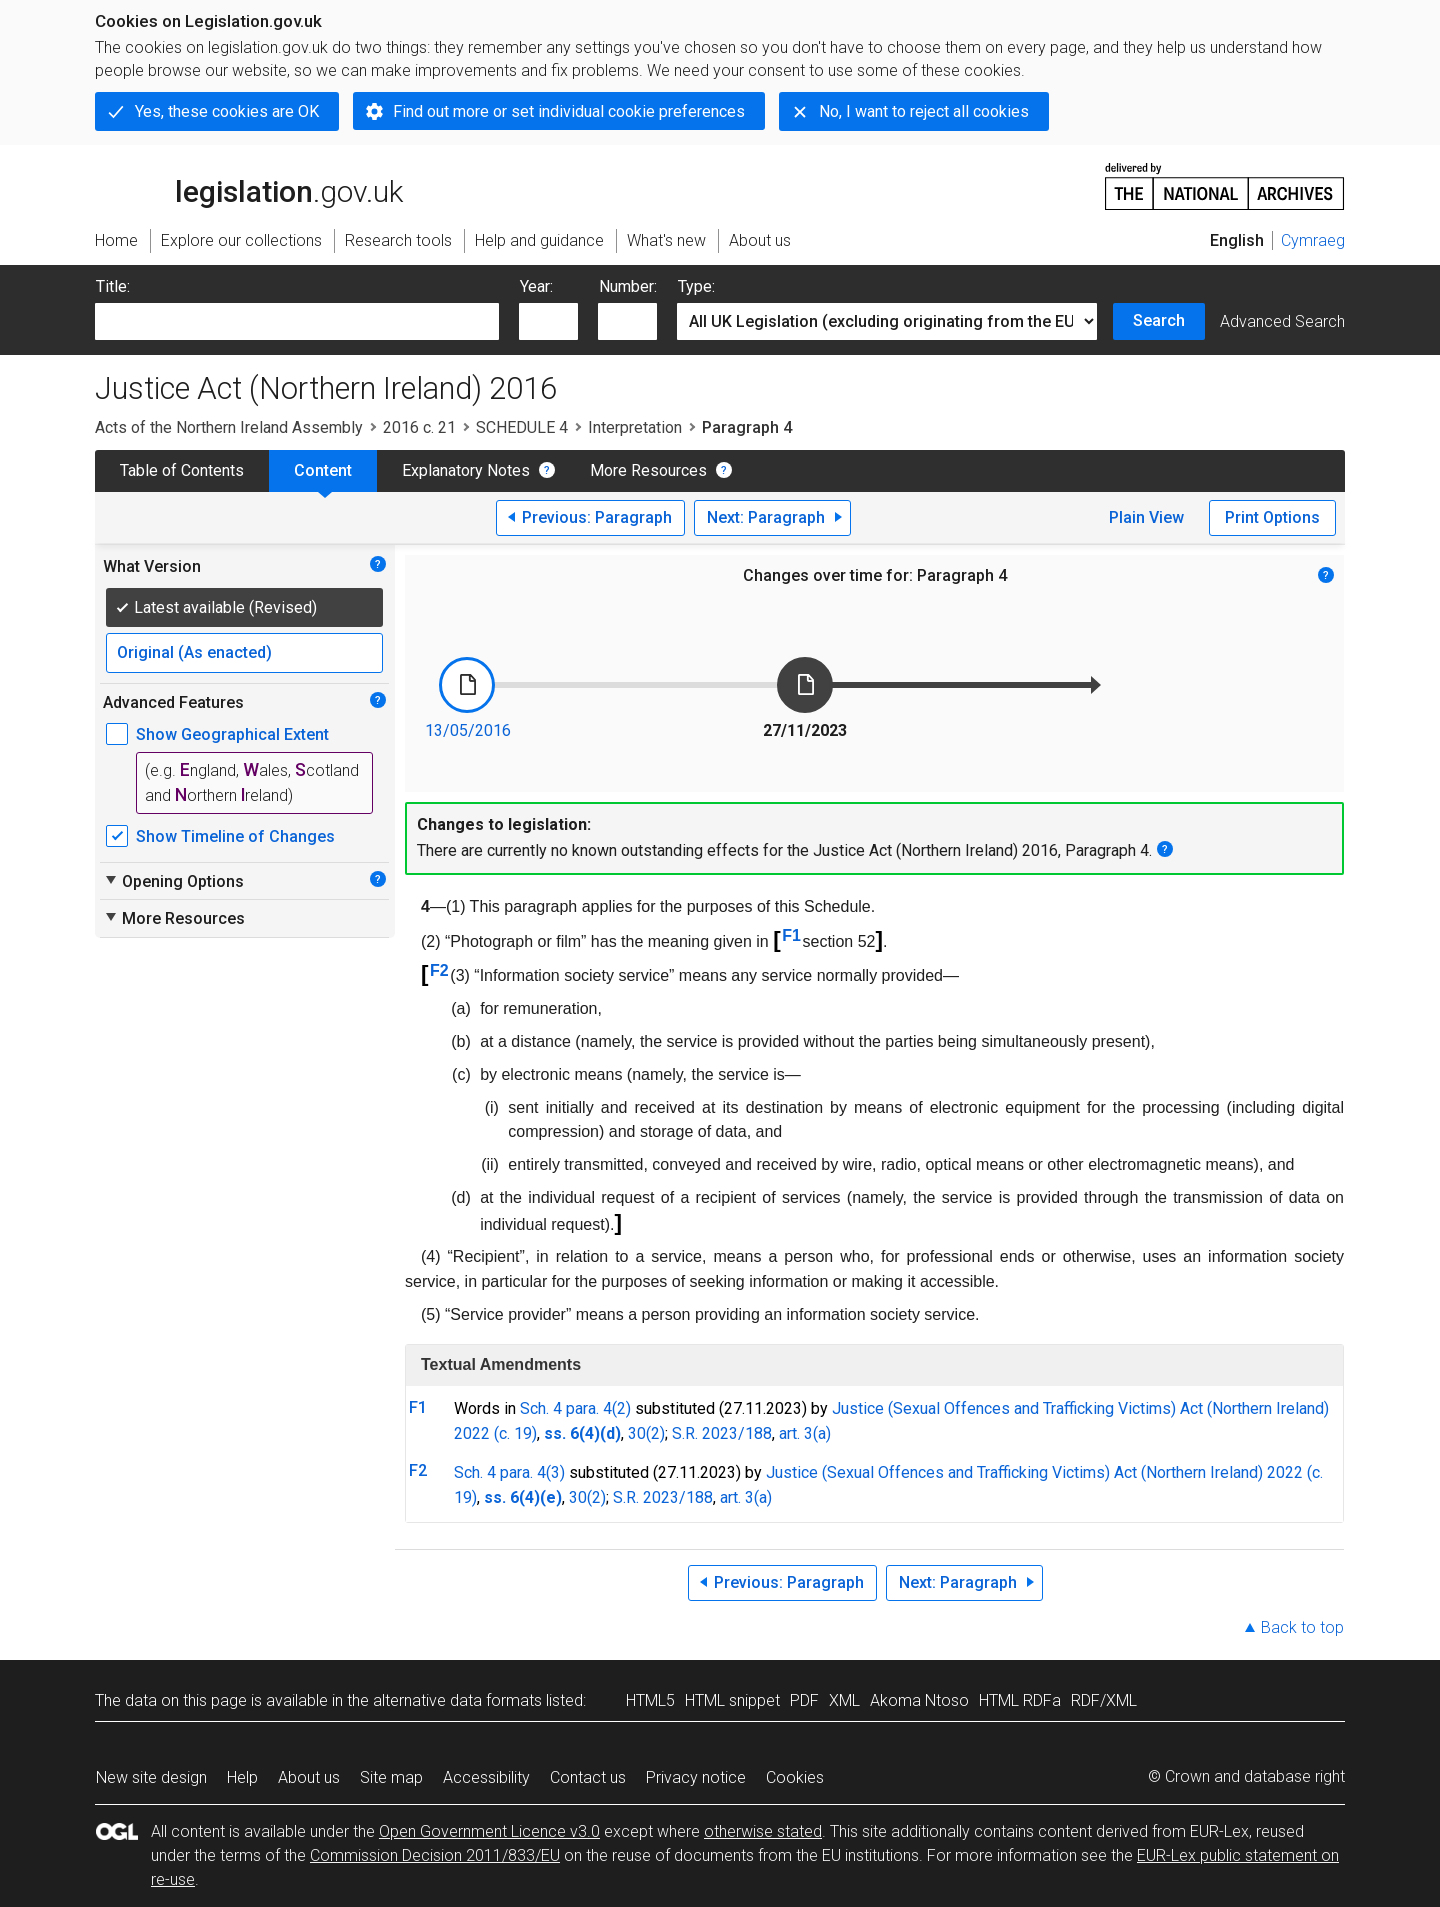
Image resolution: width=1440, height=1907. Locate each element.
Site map (391, 1777)
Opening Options (173, 881)
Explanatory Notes (466, 470)
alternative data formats (457, 1700)
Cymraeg (1313, 240)
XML (844, 1700)
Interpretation (635, 427)
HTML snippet (732, 1700)
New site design (151, 1777)
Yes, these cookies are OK (227, 111)
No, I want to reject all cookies (924, 111)
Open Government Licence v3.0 (489, 1831)
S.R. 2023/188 (722, 1433)
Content (323, 470)
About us (309, 1777)
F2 (439, 970)
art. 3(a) (805, 1433)
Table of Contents (182, 470)
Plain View (1146, 517)
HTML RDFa (1020, 1700)
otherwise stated (763, 1831)
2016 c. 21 (419, 427)
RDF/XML (1104, 1700)
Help (242, 1777)
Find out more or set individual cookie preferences (569, 111)
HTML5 (650, 1700)
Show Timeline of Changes (235, 836)
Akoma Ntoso (919, 1700)
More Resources (648, 470)
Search (1159, 320)
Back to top (1302, 1627)
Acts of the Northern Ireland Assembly (229, 427)
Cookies (795, 1777)
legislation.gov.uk (249, 185)
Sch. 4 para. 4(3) (509, 1472)
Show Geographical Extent (232, 734)
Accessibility (486, 1777)
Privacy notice (696, 1777)
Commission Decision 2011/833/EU (435, 1855)
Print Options (1272, 517)
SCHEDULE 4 (522, 427)
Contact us (588, 1777)
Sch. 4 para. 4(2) (575, 1408)
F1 (791, 935)
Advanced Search (1282, 321)
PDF (804, 1700)
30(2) (646, 1433)
